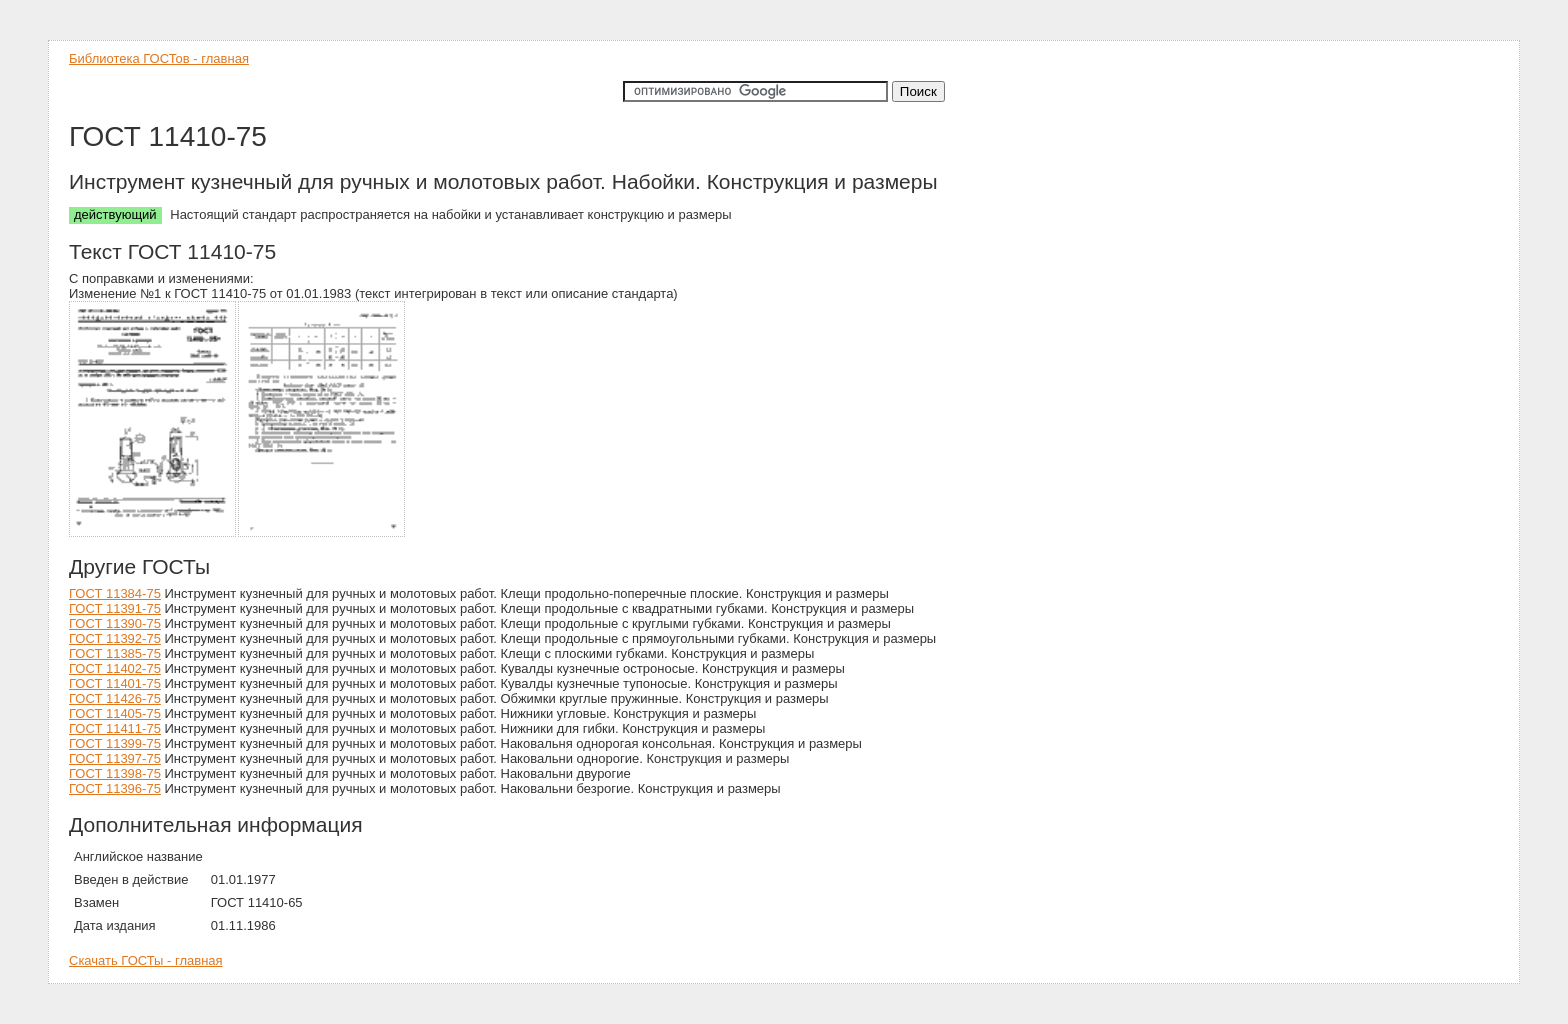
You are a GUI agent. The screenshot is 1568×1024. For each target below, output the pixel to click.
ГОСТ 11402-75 (115, 668)
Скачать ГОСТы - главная (146, 960)
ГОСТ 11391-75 (115, 608)
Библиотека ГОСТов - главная (159, 58)
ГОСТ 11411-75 (115, 728)
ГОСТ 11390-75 (115, 623)
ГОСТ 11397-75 (115, 758)
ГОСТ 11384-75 (115, 593)
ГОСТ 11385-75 (115, 653)
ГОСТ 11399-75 (115, 743)
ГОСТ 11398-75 (115, 773)
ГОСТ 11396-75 (115, 788)
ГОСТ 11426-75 (115, 698)
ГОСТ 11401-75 (115, 683)
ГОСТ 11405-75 (115, 713)
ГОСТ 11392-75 (115, 638)
